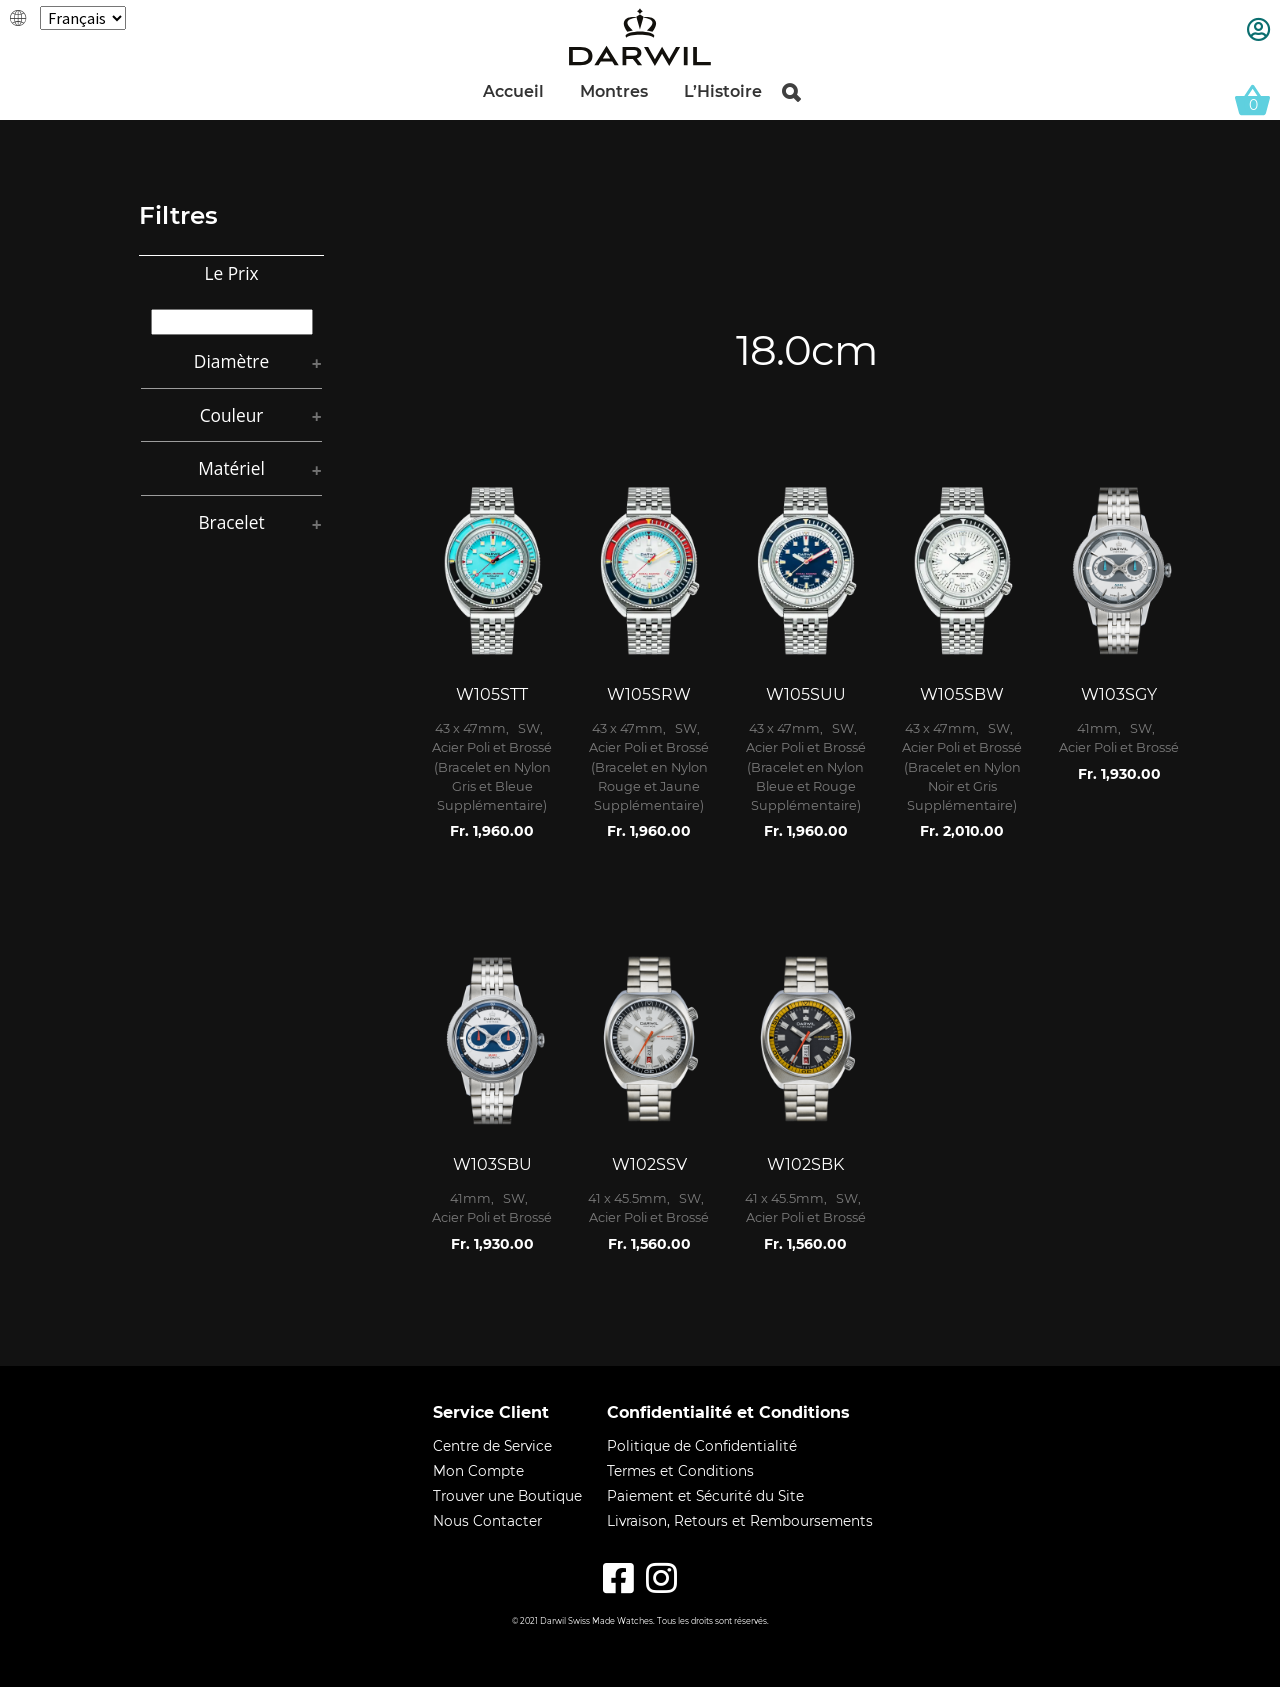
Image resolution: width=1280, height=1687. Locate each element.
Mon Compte (478, 1474)
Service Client (491, 1412)
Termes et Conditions (680, 1474)
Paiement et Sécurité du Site (705, 1499)
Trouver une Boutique (507, 1499)
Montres (614, 93)
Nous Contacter (487, 1524)
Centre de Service (492, 1449)
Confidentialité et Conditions (728, 1412)
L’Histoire (723, 93)
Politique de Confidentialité (702, 1449)
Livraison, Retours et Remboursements (740, 1524)
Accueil (513, 93)
